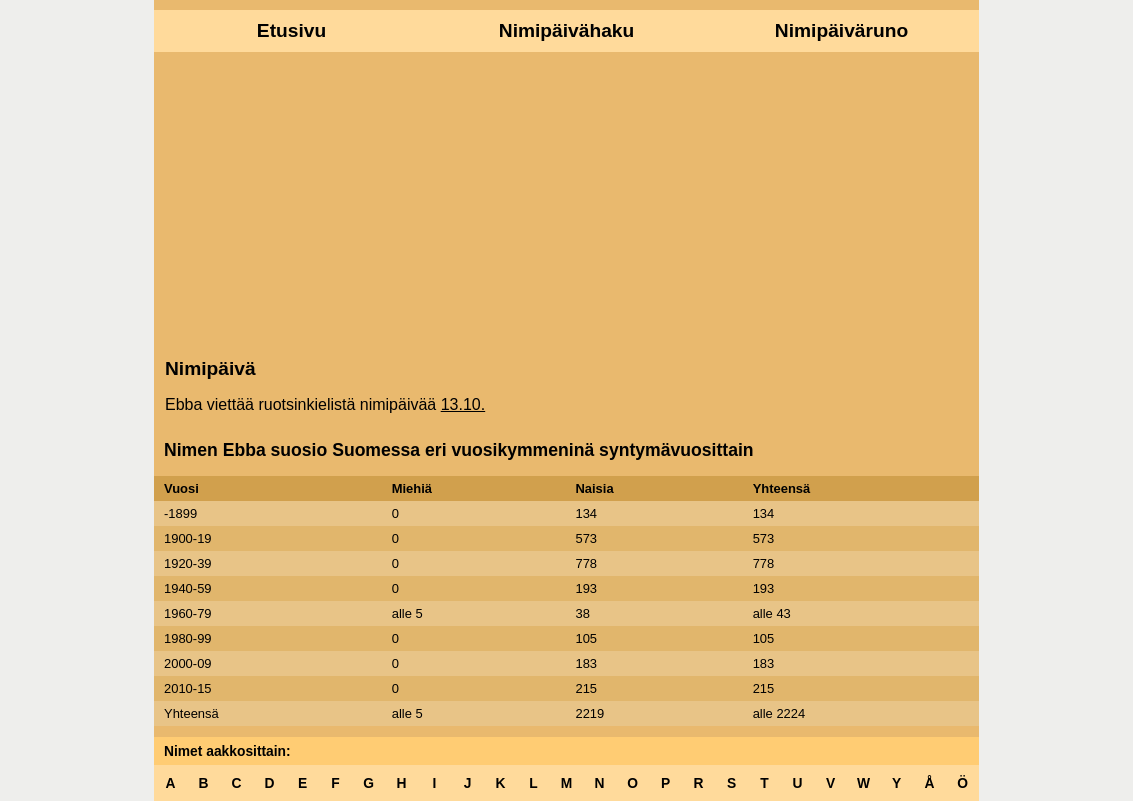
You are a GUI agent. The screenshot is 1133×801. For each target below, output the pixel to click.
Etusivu (291, 30)
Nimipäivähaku (566, 30)
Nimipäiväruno (841, 30)
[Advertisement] (566, 203)
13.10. (463, 404)
